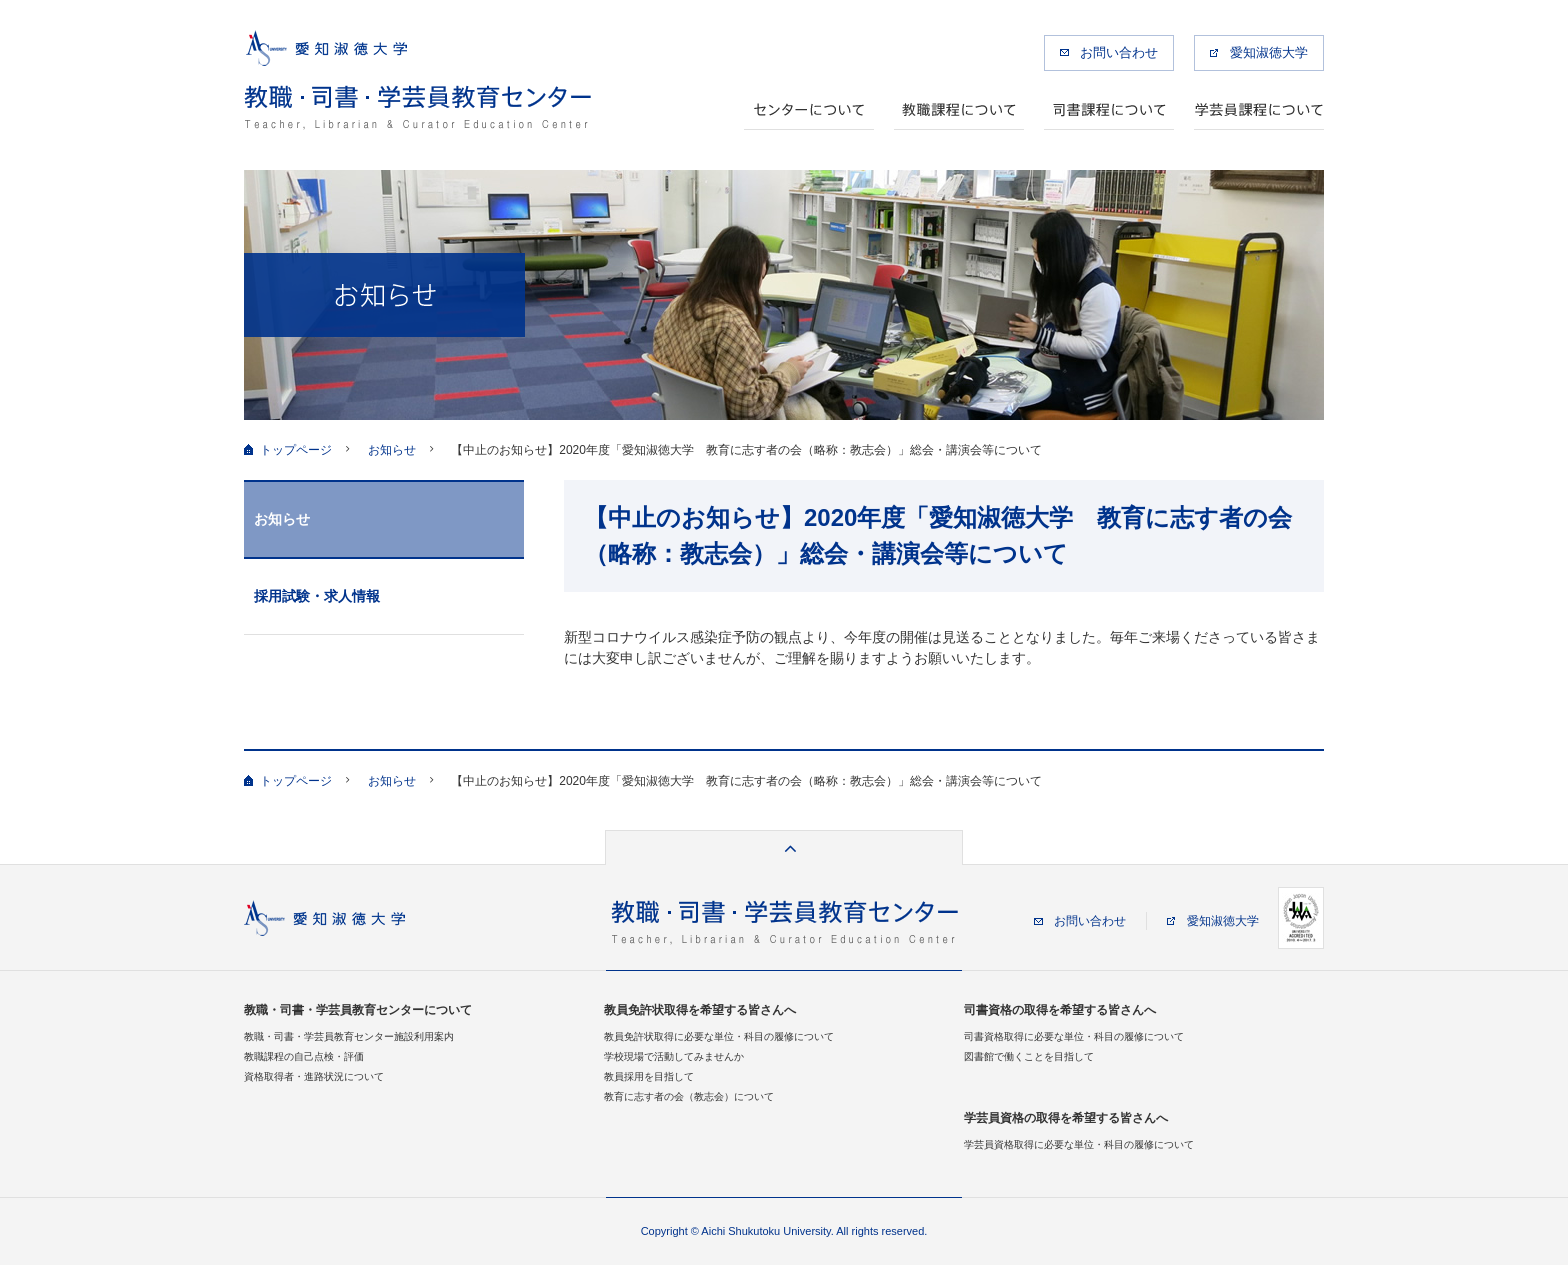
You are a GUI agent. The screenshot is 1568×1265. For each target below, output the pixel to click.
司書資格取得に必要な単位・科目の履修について (1074, 1036)
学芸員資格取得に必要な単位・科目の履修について (1079, 1144)
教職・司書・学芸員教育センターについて (358, 1010)
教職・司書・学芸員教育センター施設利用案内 (349, 1036)
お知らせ (392, 450)
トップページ (296, 450)
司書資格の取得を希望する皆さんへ (1060, 1010)
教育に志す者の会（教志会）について (689, 1096)
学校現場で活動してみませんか (674, 1056)
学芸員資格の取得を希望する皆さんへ (1066, 1118)
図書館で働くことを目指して (1029, 1056)
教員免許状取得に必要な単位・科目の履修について (719, 1036)
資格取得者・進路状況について (314, 1076)
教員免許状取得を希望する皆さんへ (700, 1010)
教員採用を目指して (649, 1076)
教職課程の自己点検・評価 (304, 1056)
